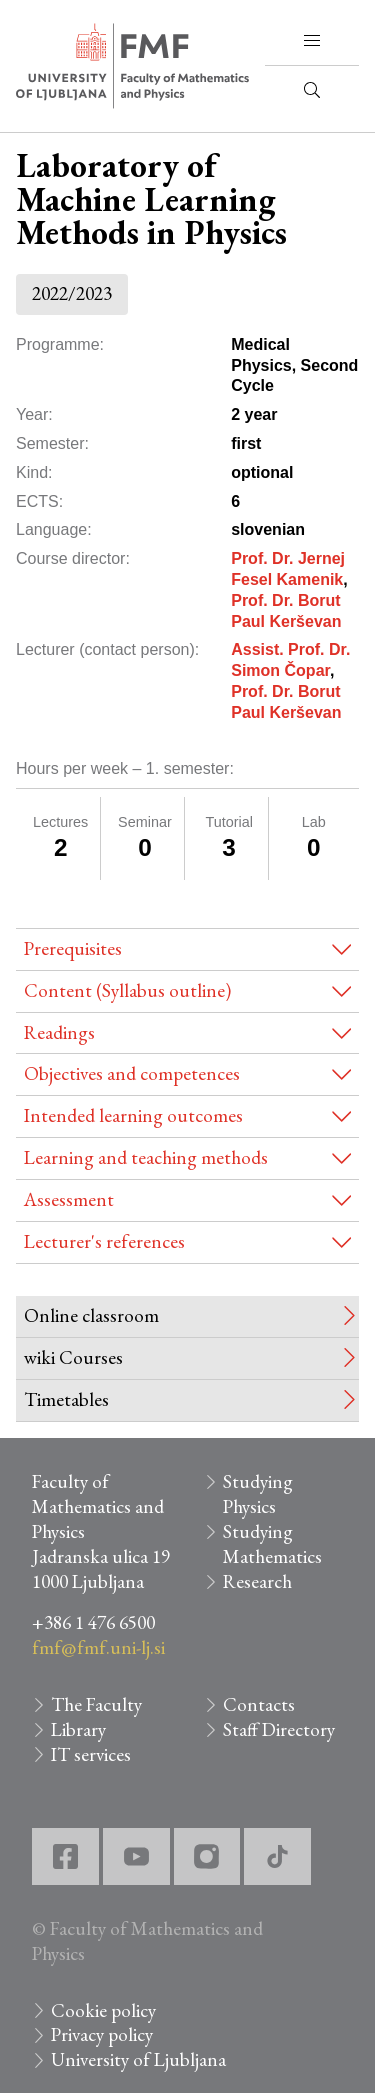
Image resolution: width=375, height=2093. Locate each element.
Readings (59, 1032)
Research (257, 1581)
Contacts (259, 1704)
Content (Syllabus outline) (127, 990)
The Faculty (96, 1704)
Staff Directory (279, 1729)
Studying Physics (258, 1494)
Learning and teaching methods (146, 1157)
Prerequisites (73, 948)
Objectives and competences (132, 1073)
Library (78, 1729)
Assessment (69, 1199)
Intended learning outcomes (133, 1115)
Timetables (66, 1399)
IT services (91, 1754)
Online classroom (91, 1315)
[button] (312, 41)
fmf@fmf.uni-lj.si (98, 1647)
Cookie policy (103, 2010)
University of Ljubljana (138, 2059)
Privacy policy (102, 2034)
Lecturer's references (104, 1241)
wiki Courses (73, 1357)
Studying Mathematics (272, 1544)
